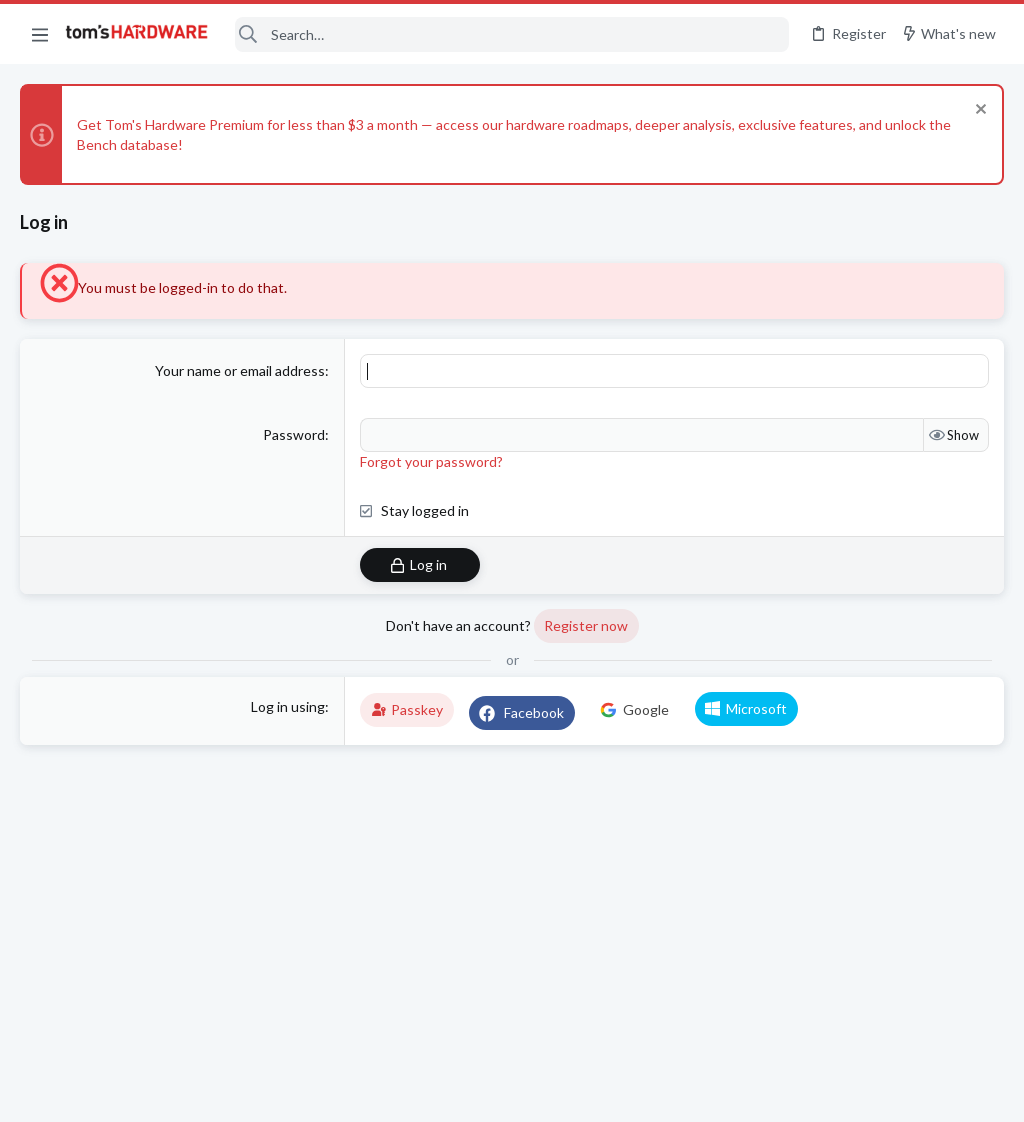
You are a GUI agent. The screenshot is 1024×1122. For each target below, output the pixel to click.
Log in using (288, 706)
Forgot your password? (431, 461)
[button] (40, 34)
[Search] (511, 34)
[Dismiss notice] (978, 111)
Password (294, 434)
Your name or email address (240, 370)
